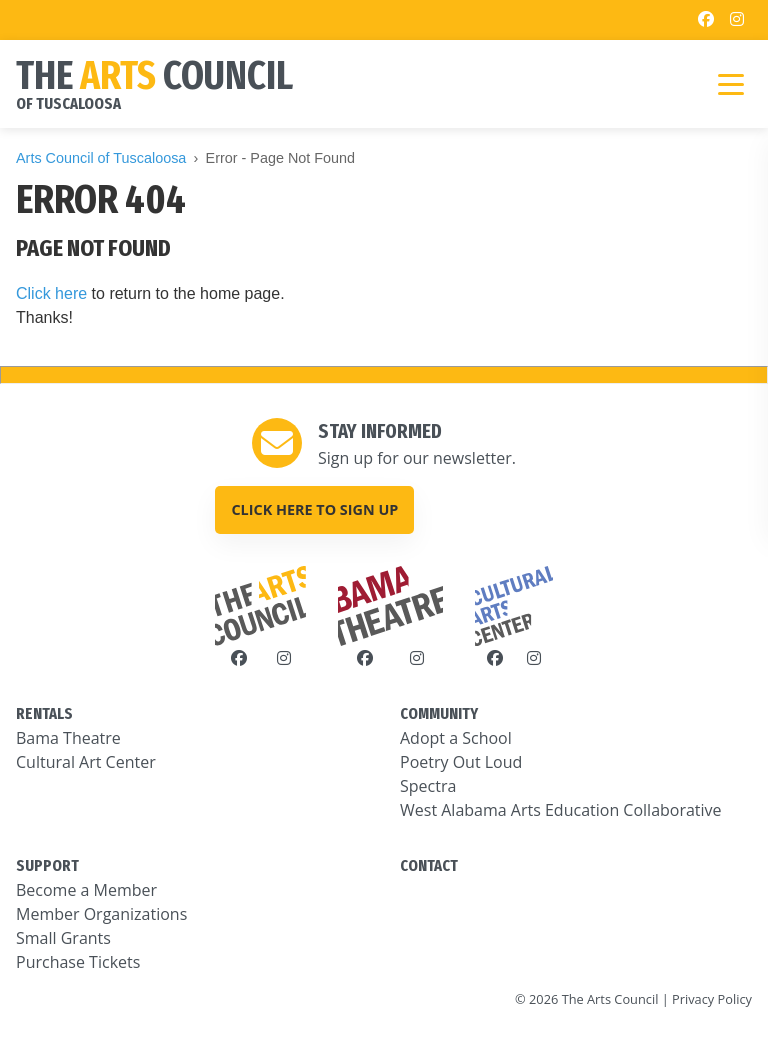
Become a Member (86, 890)
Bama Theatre (68, 738)
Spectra (428, 786)
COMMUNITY (439, 713)
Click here (51, 293)
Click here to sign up (314, 509)
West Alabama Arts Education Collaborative (561, 810)
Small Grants (63, 938)
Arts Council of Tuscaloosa (101, 158)
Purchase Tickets (78, 962)
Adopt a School (456, 738)
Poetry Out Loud (461, 762)
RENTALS (44, 713)
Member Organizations (101, 914)
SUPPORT (47, 865)
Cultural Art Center (86, 762)
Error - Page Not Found (281, 158)
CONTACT (429, 865)
